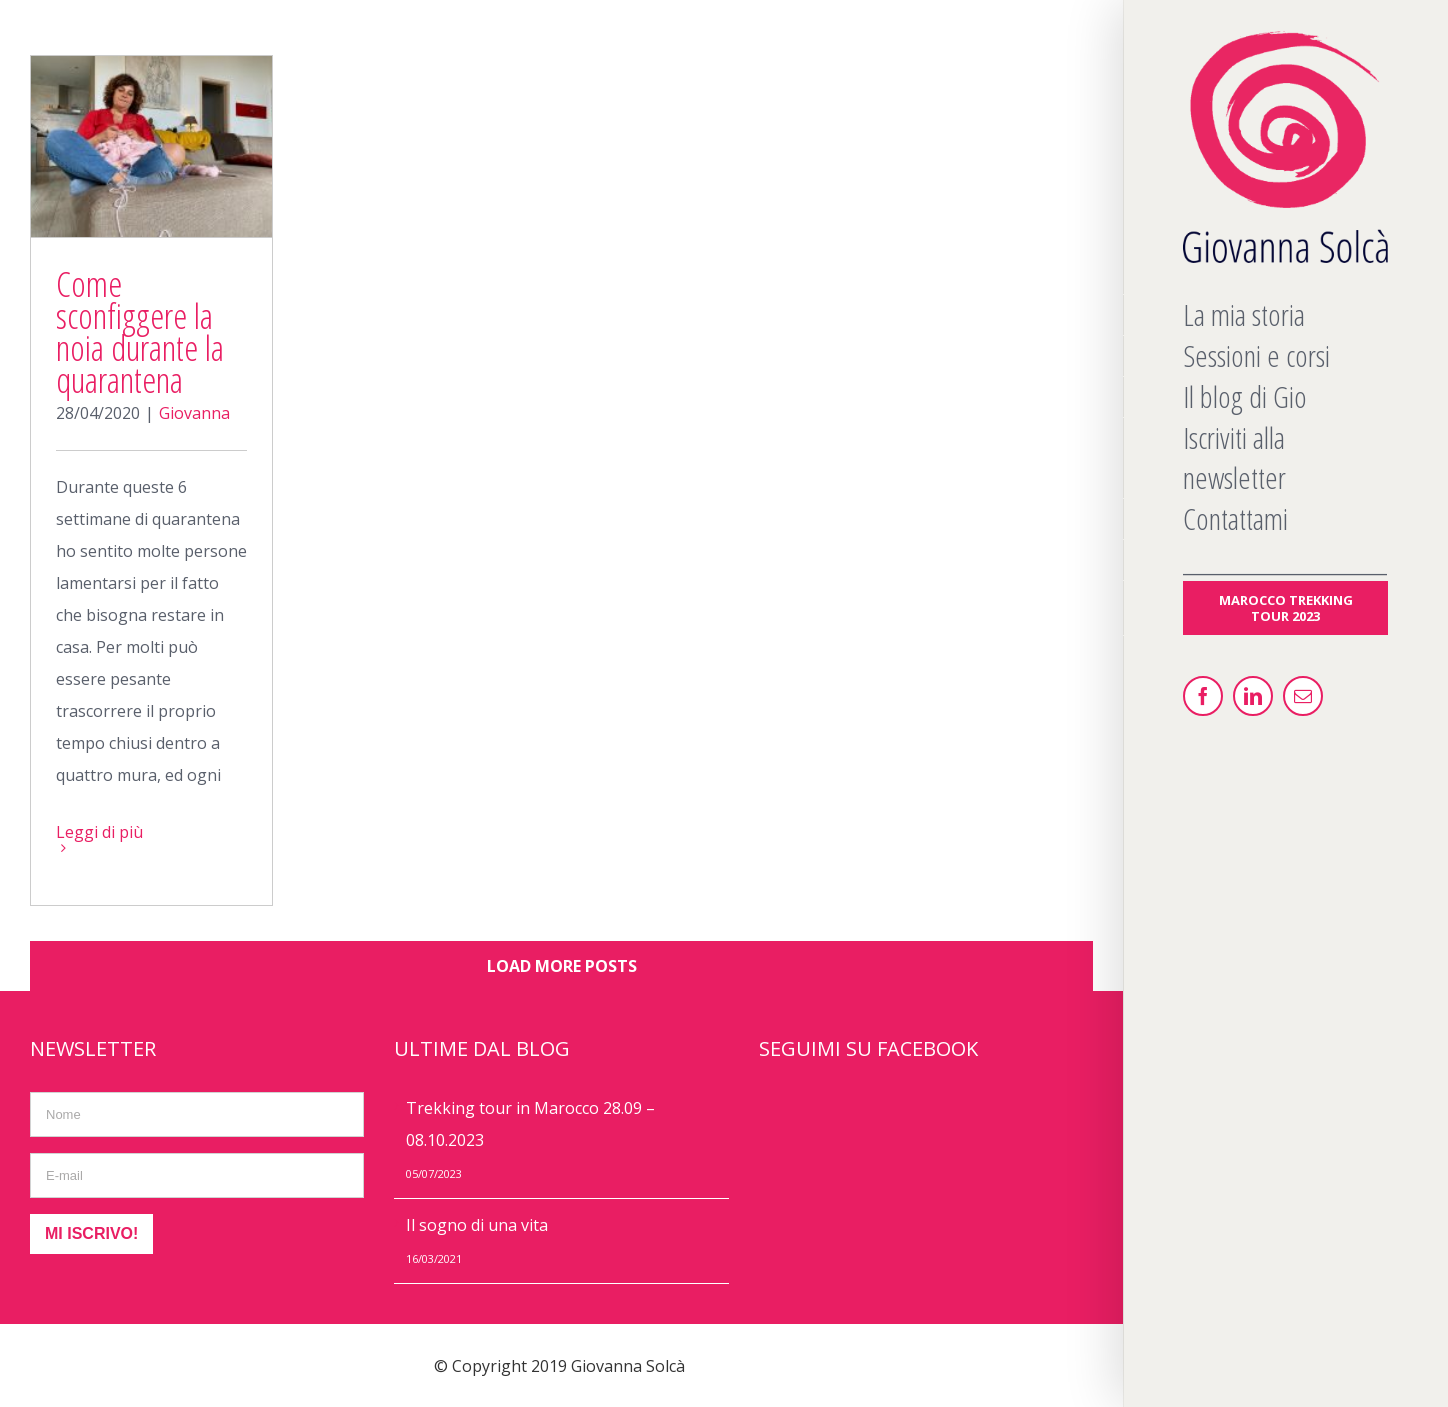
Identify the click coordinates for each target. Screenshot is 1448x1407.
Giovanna (194, 413)
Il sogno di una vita (477, 1225)
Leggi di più (99, 832)
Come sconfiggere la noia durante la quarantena (140, 331)
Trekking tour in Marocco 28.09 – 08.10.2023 (530, 1124)
